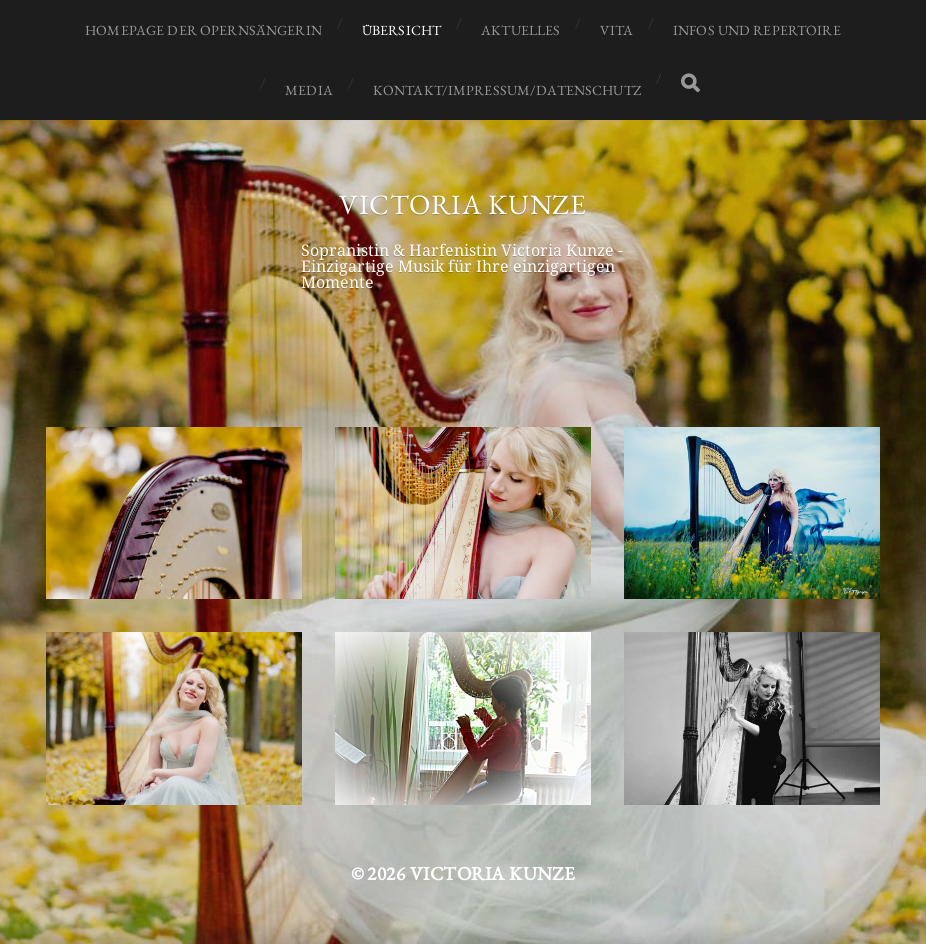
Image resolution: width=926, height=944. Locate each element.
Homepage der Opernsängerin (203, 30)
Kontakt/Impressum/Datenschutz (507, 90)
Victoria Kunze (463, 204)
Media (309, 90)
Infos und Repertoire (757, 30)
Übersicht (401, 30)
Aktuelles (520, 30)
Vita (616, 30)
